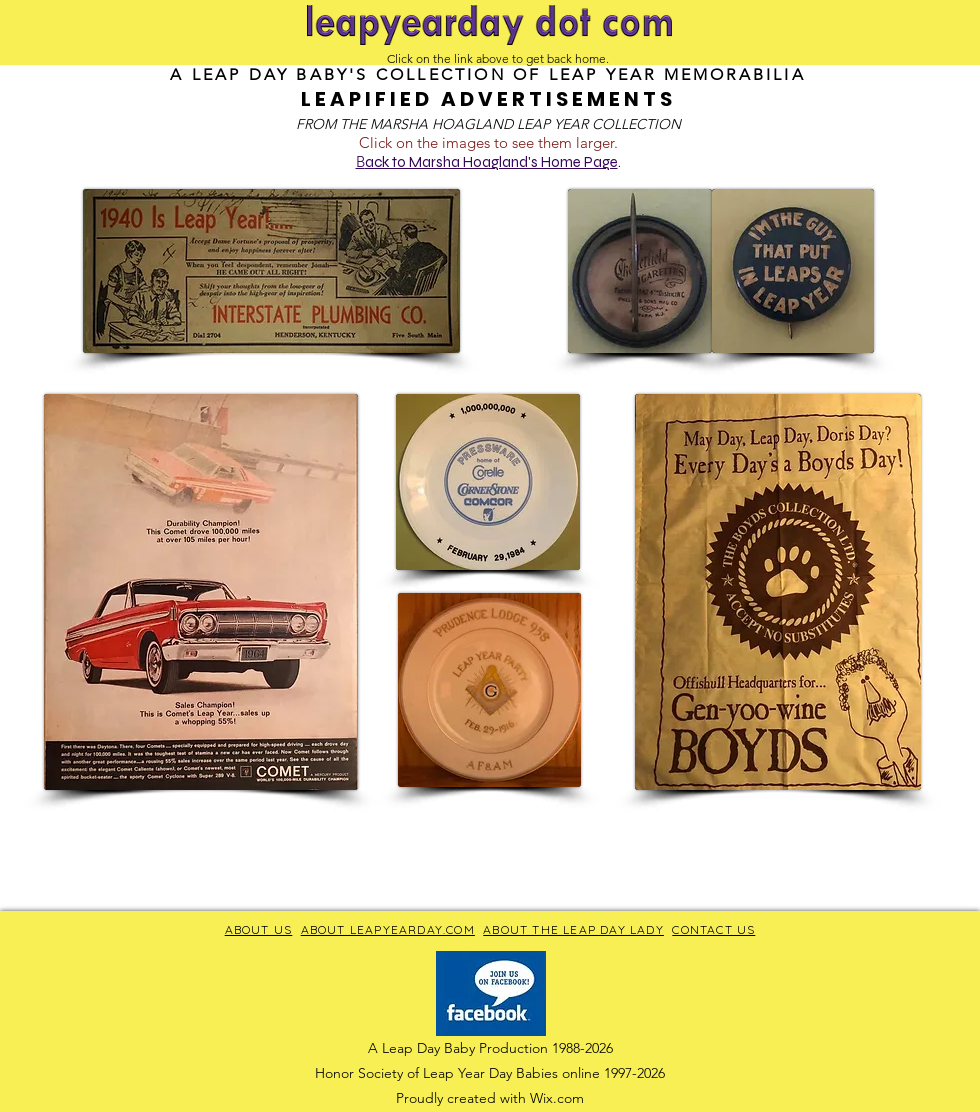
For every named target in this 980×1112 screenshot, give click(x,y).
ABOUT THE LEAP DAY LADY (573, 929)
